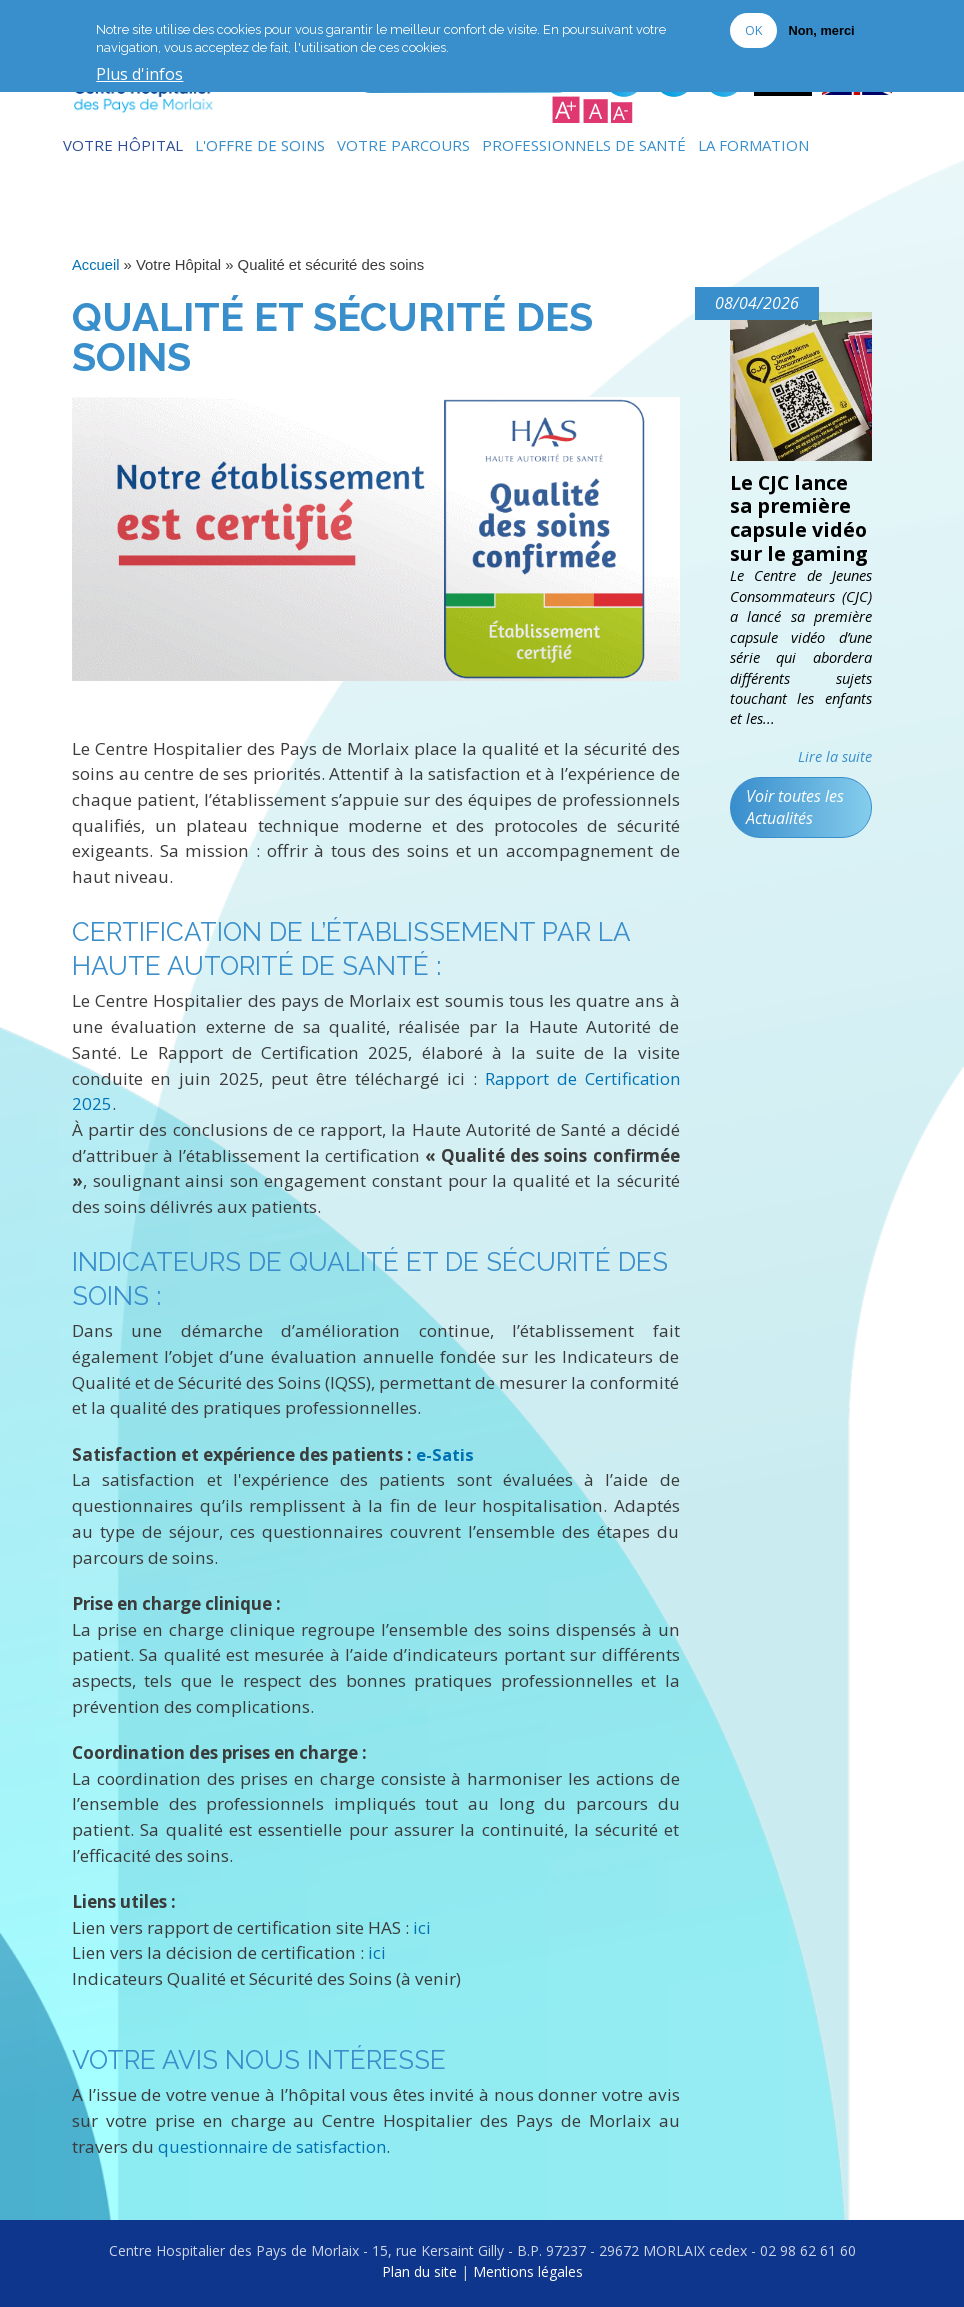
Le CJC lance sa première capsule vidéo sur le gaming (801, 518)
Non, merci (821, 30)
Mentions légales (528, 2270)
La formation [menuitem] (753, 145)
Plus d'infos (139, 75)
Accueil (96, 265)
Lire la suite (835, 758)
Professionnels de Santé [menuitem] (584, 145)
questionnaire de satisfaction (275, 2144)
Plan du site (419, 2270)
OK (753, 30)
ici (422, 1925)
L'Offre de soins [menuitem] (260, 145)
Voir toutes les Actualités (795, 809)
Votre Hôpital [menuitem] (123, 145)
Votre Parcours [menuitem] (403, 145)
